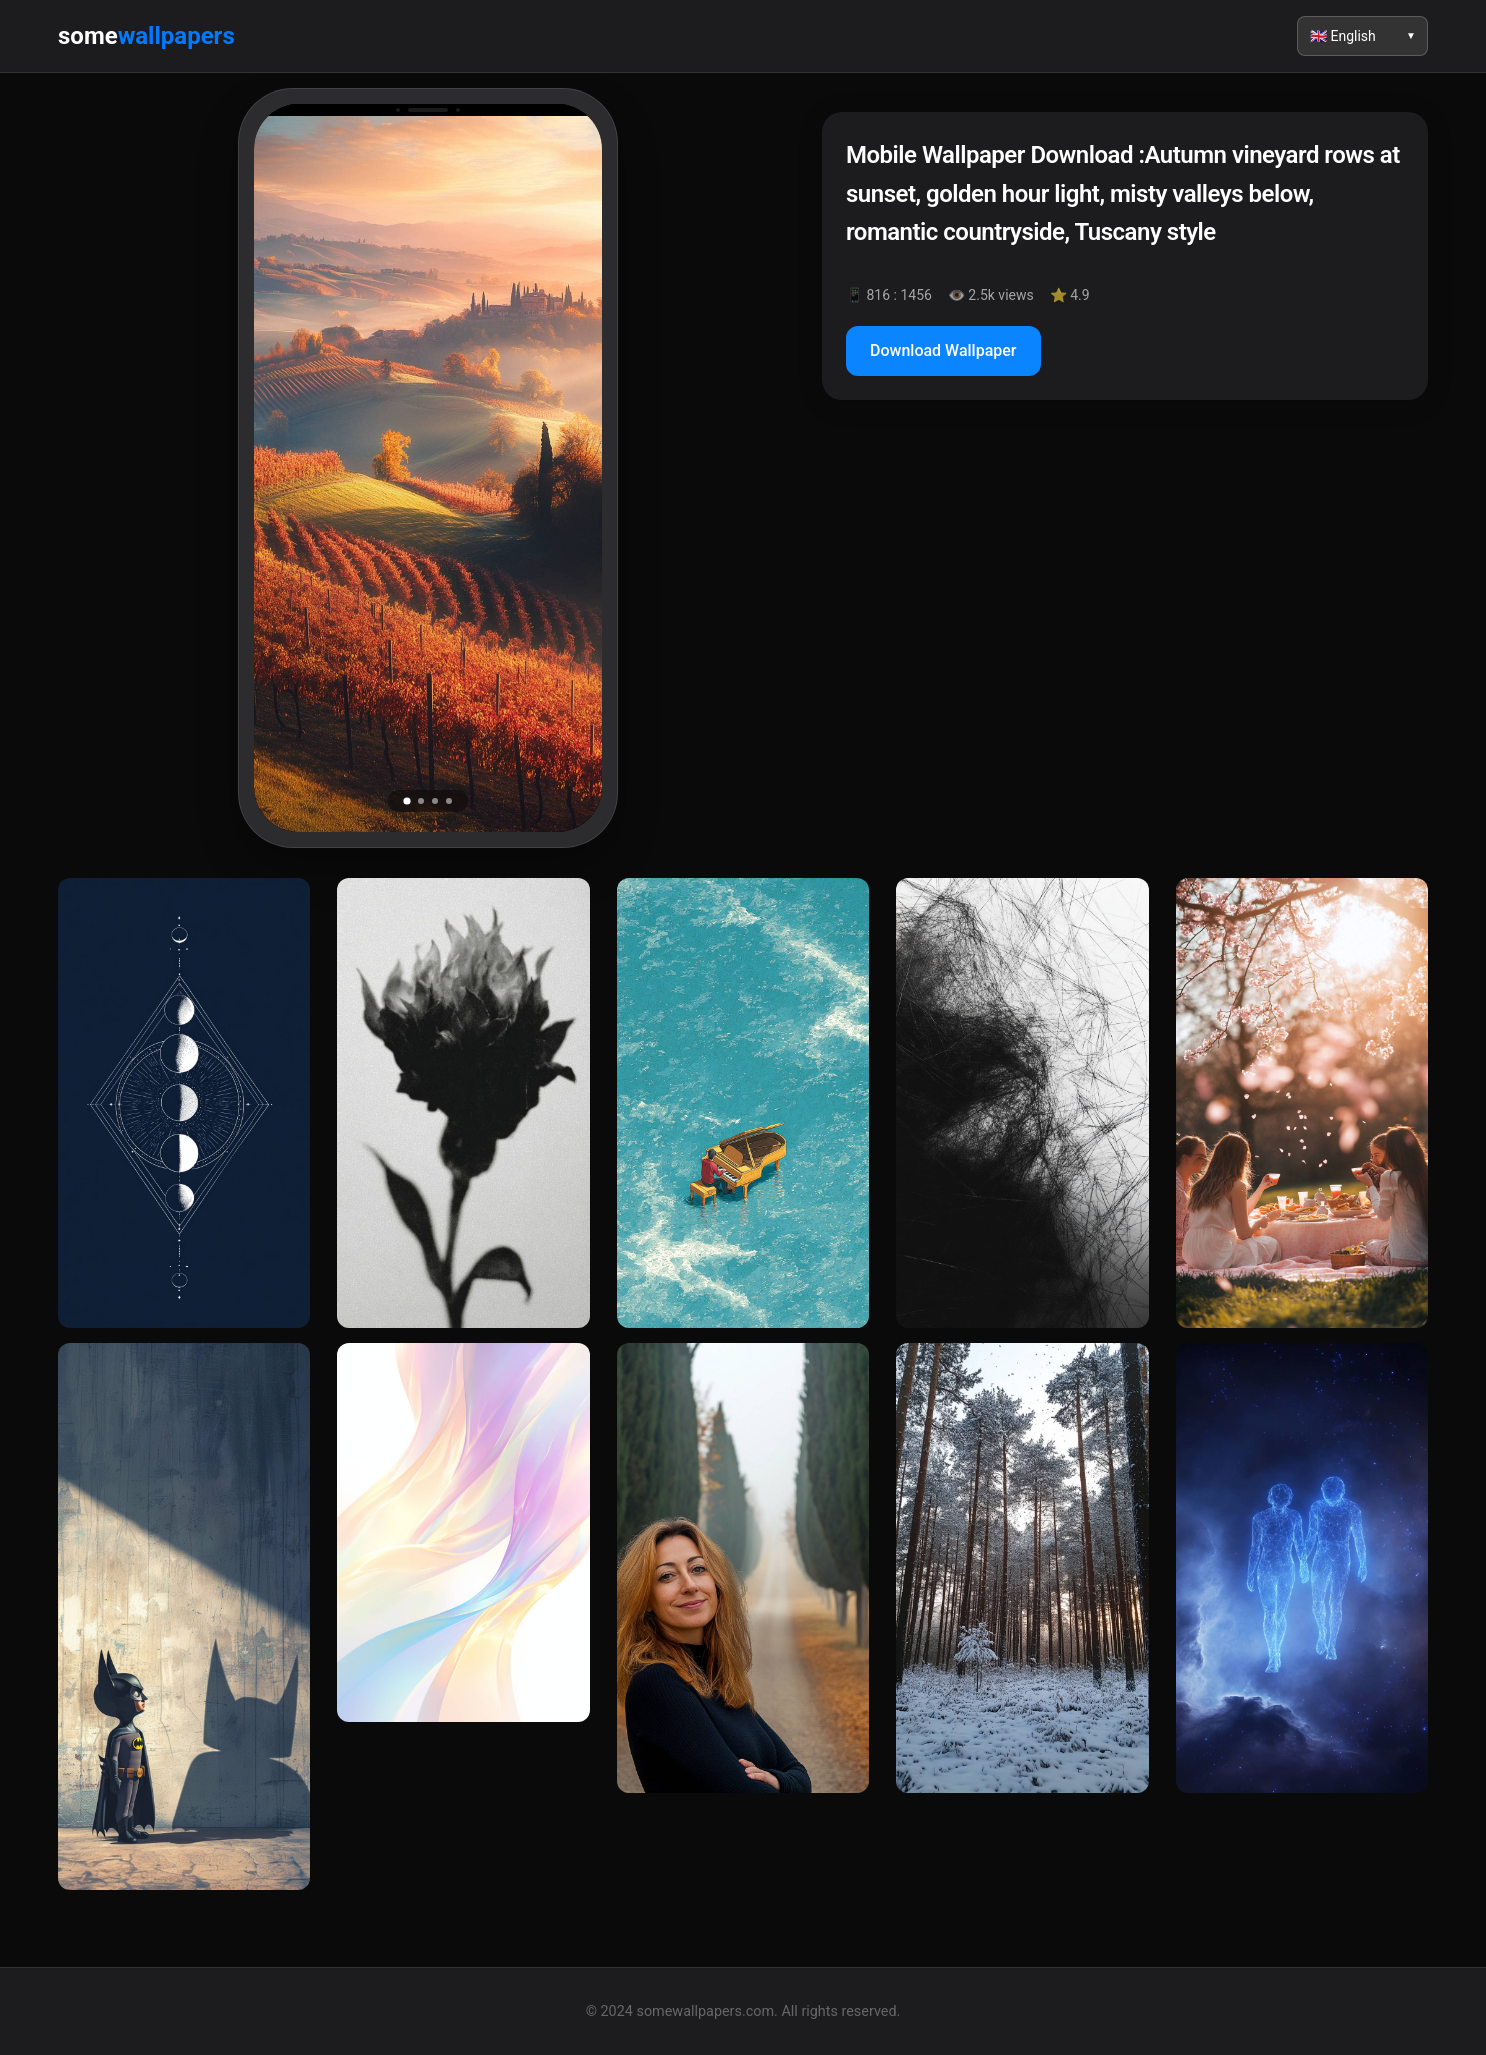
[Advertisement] (1125, 588)
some (146, 36)
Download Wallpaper (943, 350)
